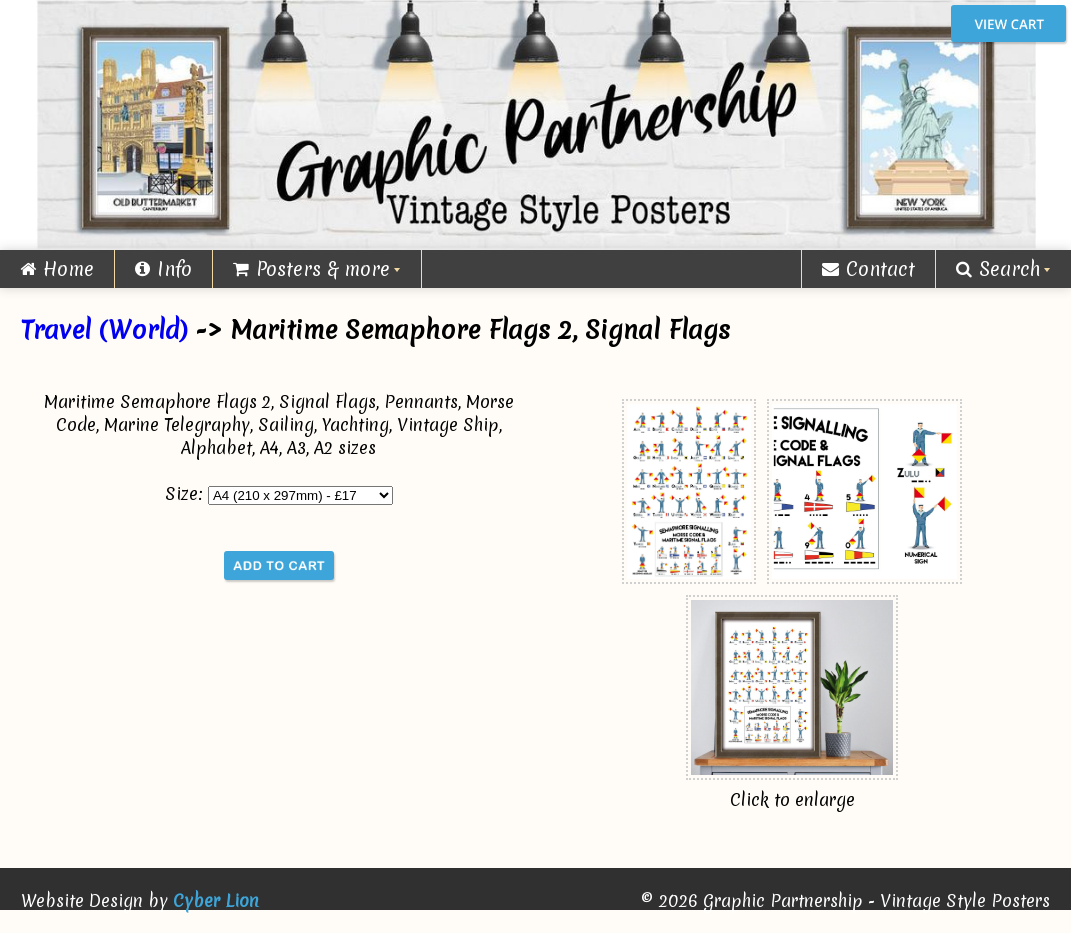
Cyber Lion (216, 900)
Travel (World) (104, 330)
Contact (868, 269)
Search (998, 269)
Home (57, 269)
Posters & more (311, 269)
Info (163, 269)
